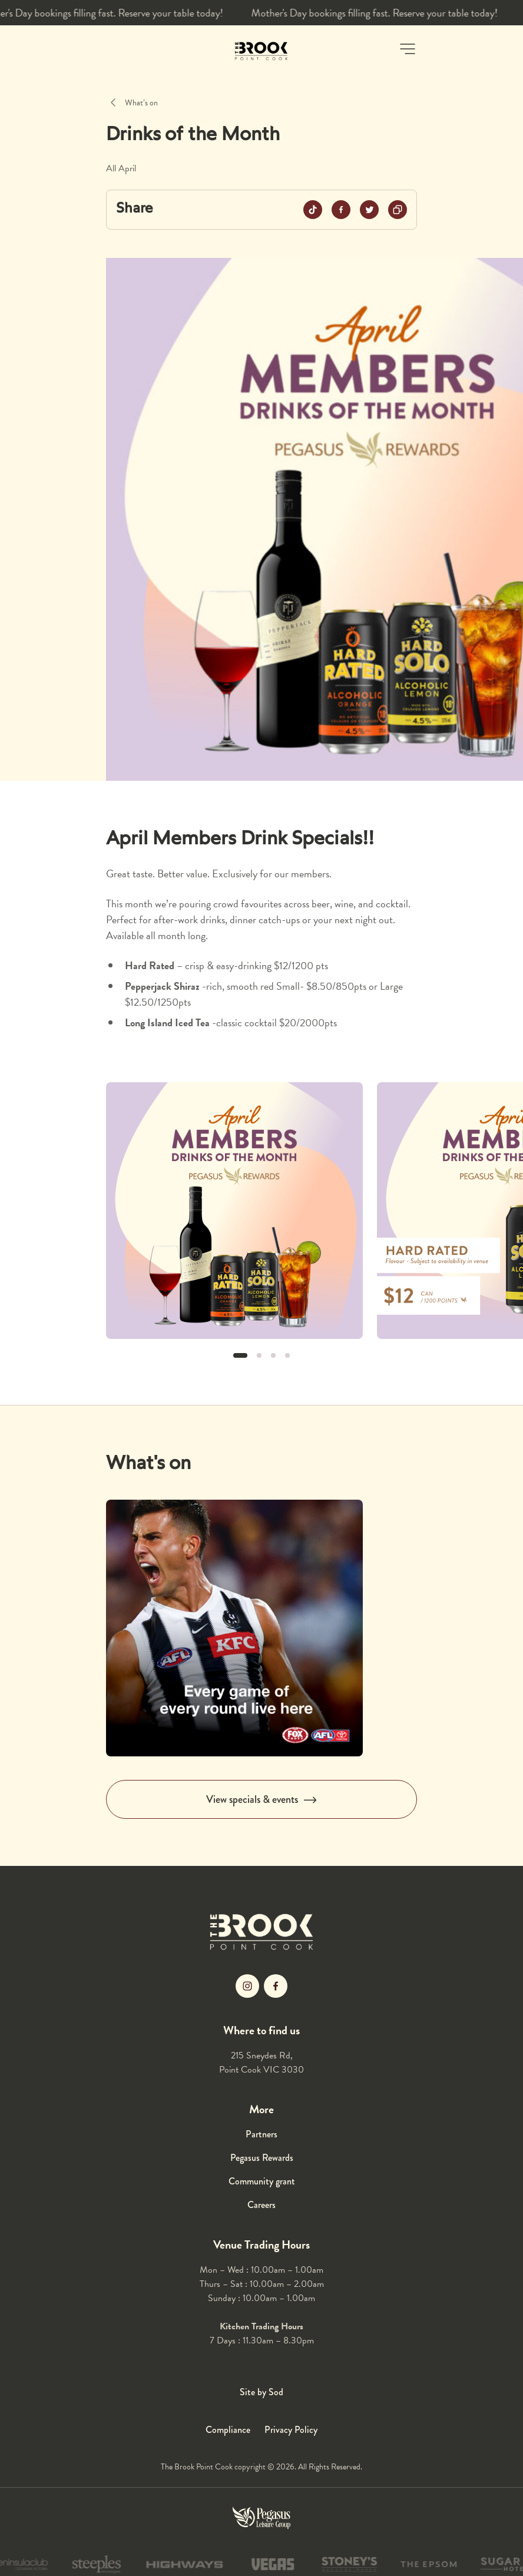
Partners (261, 2134)
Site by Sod (261, 2392)
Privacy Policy (290, 2429)
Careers (261, 2205)
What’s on (141, 103)
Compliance (228, 2429)
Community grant (262, 2181)
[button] (407, 48)
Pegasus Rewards (261, 2157)
